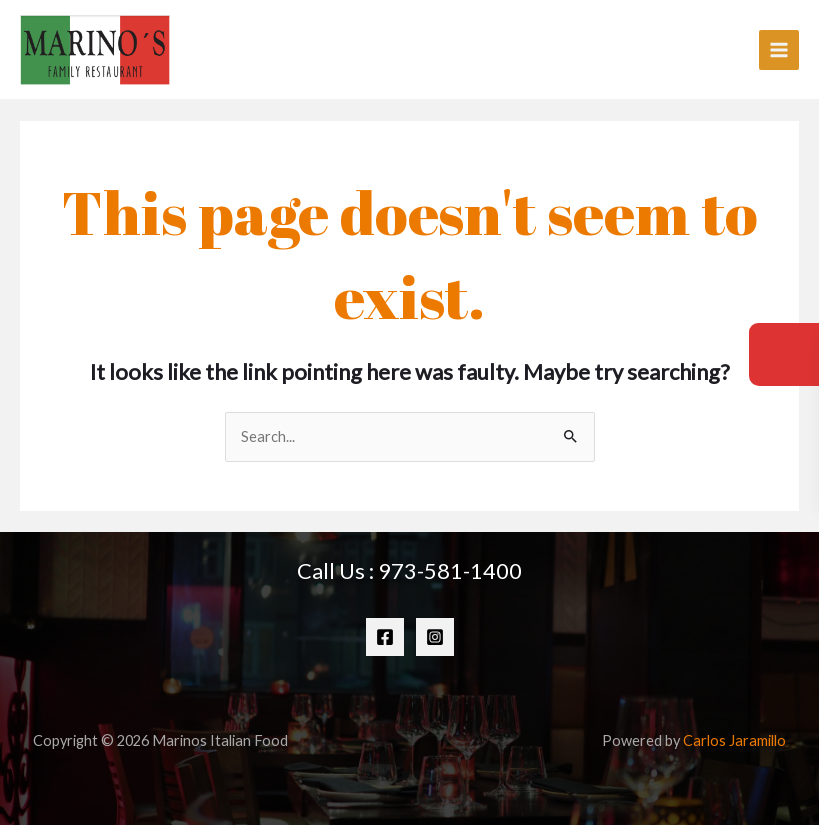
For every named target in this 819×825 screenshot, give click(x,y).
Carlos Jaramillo (734, 740)
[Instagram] (435, 637)
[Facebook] (385, 637)
